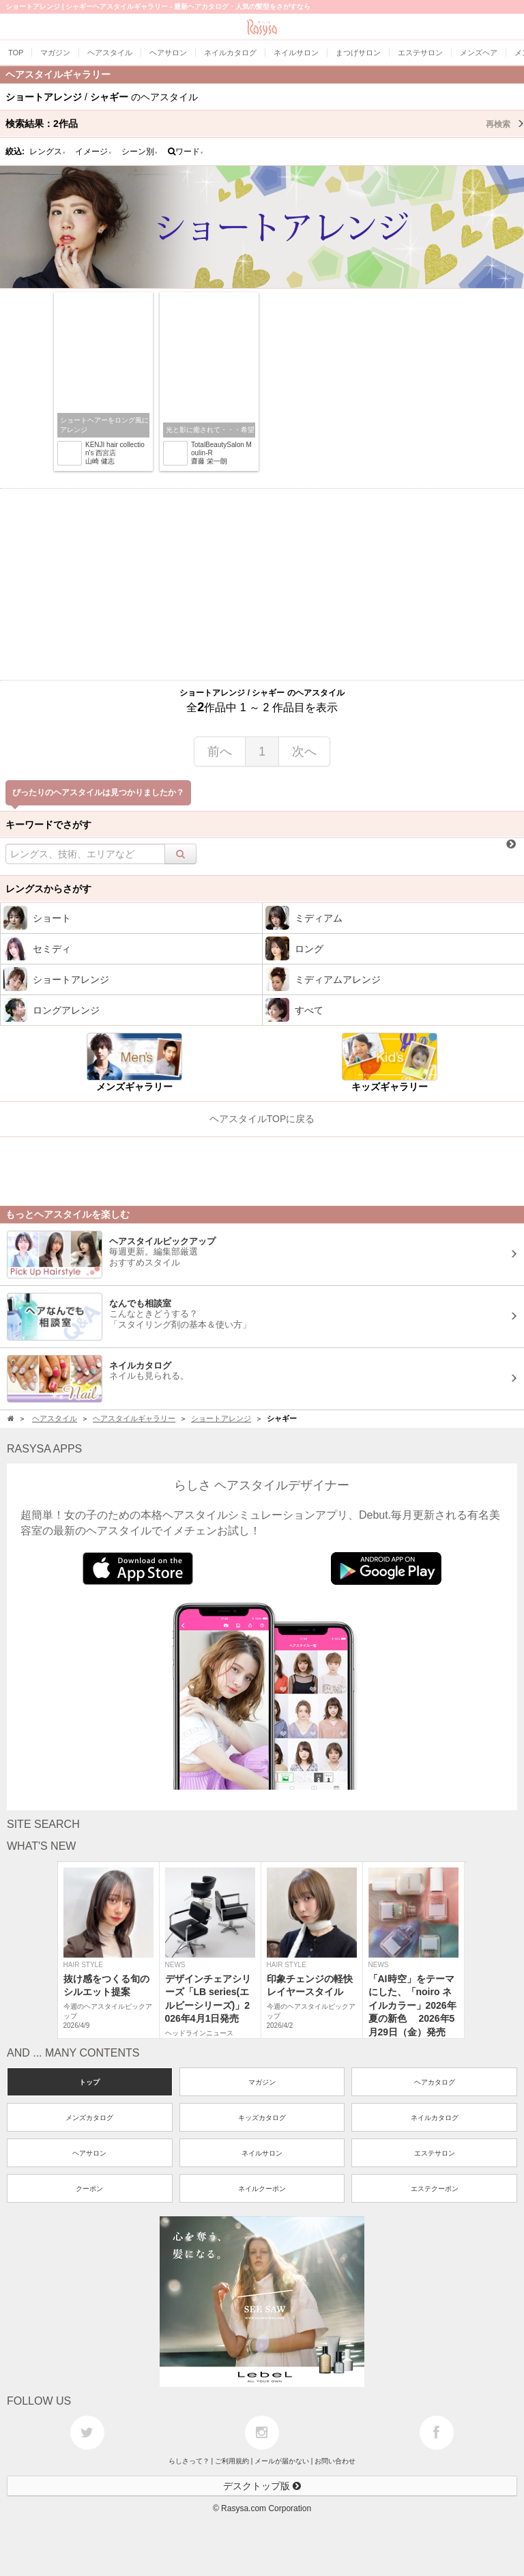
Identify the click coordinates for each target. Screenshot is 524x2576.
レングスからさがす (48, 888)
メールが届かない (281, 2461)
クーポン (89, 2188)
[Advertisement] (262, 584)
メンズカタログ (89, 2117)
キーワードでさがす (48, 824)
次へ (304, 751)
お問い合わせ (335, 2461)
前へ (219, 751)
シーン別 (139, 151)
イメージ (93, 151)
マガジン (262, 2082)
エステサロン (434, 2153)
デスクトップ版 (262, 2485)
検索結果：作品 (264, 123)
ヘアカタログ (434, 2082)
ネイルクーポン (262, 2188)
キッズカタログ (262, 2117)
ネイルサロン (262, 2153)
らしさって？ (189, 2461)
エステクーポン (434, 2188)
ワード (186, 151)
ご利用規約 (232, 2461)
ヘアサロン (89, 2153)
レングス (47, 151)
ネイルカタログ (434, 2117)
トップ (89, 2082)
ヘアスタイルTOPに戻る (262, 1118)
